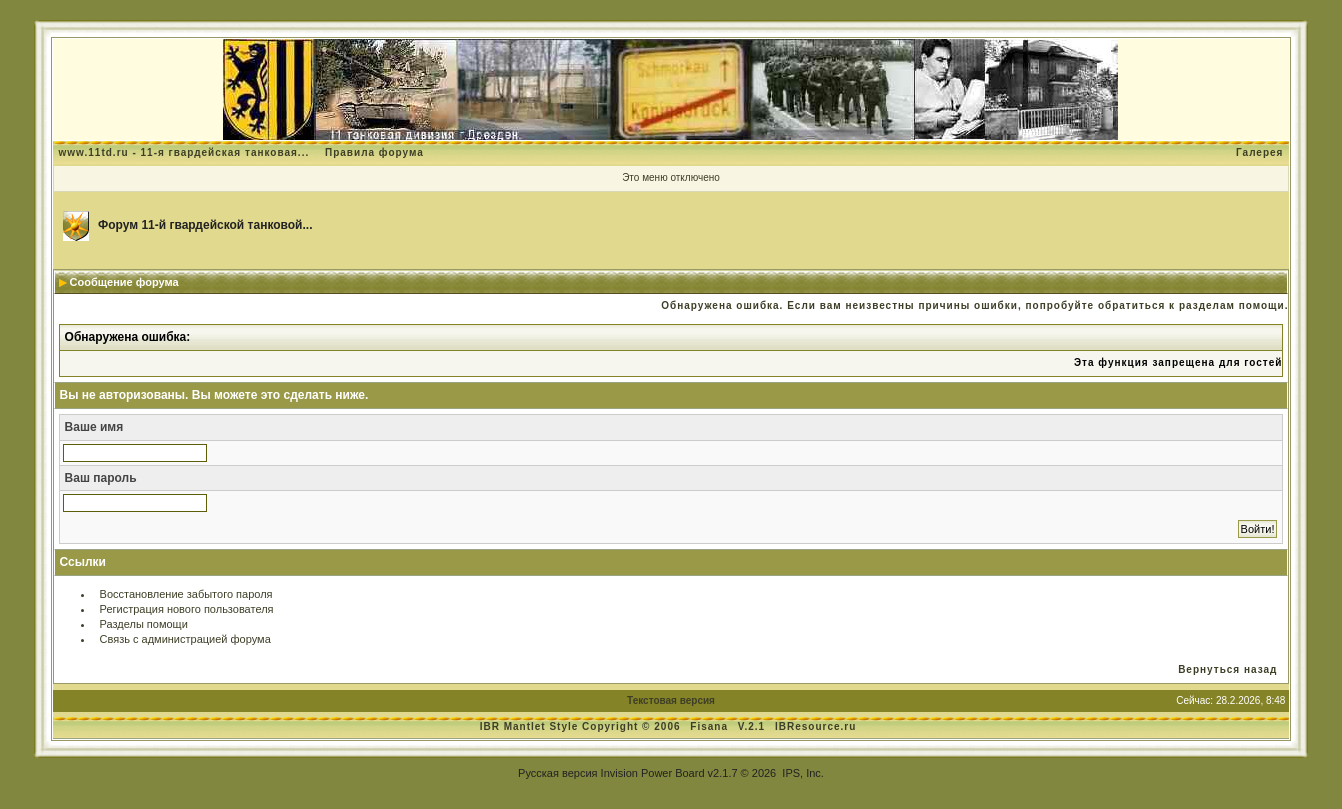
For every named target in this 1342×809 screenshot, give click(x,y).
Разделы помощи (144, 624)
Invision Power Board (653, 773)
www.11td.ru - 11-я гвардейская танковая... (184, 152)
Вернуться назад (1227, 669)
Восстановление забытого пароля (186, 594)
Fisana (710, 726)
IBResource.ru (815, 726)
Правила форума (374, 152)
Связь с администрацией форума (185, 639)
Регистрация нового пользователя (187, 609)
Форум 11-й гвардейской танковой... (205, 225)
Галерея (1259, 152)
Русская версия (557, 773)
